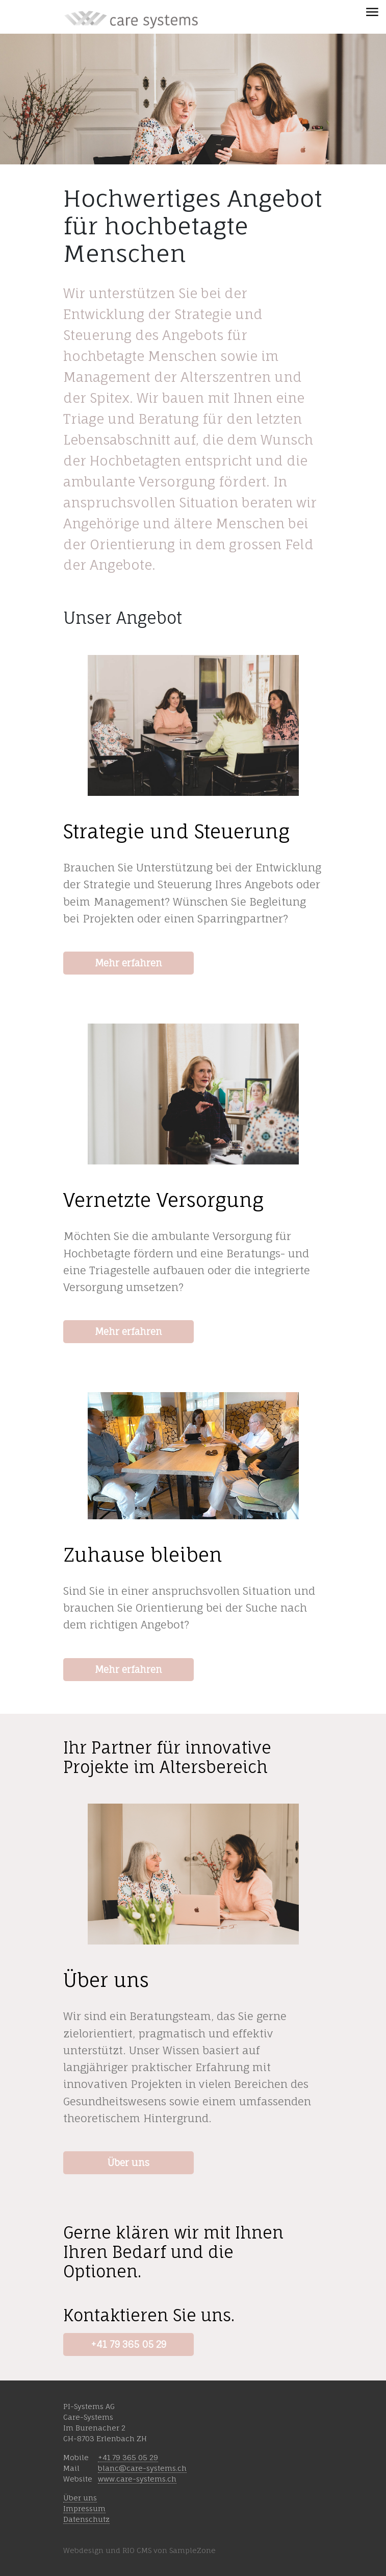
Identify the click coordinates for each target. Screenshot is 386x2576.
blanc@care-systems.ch (142, 2468)
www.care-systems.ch (137, 2478)
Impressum (84, 2508)
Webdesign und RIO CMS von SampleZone (139, 2550)
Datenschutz (86, 2519)
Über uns (128, 2162)
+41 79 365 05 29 (128, 2344)
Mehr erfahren (128, 962)
